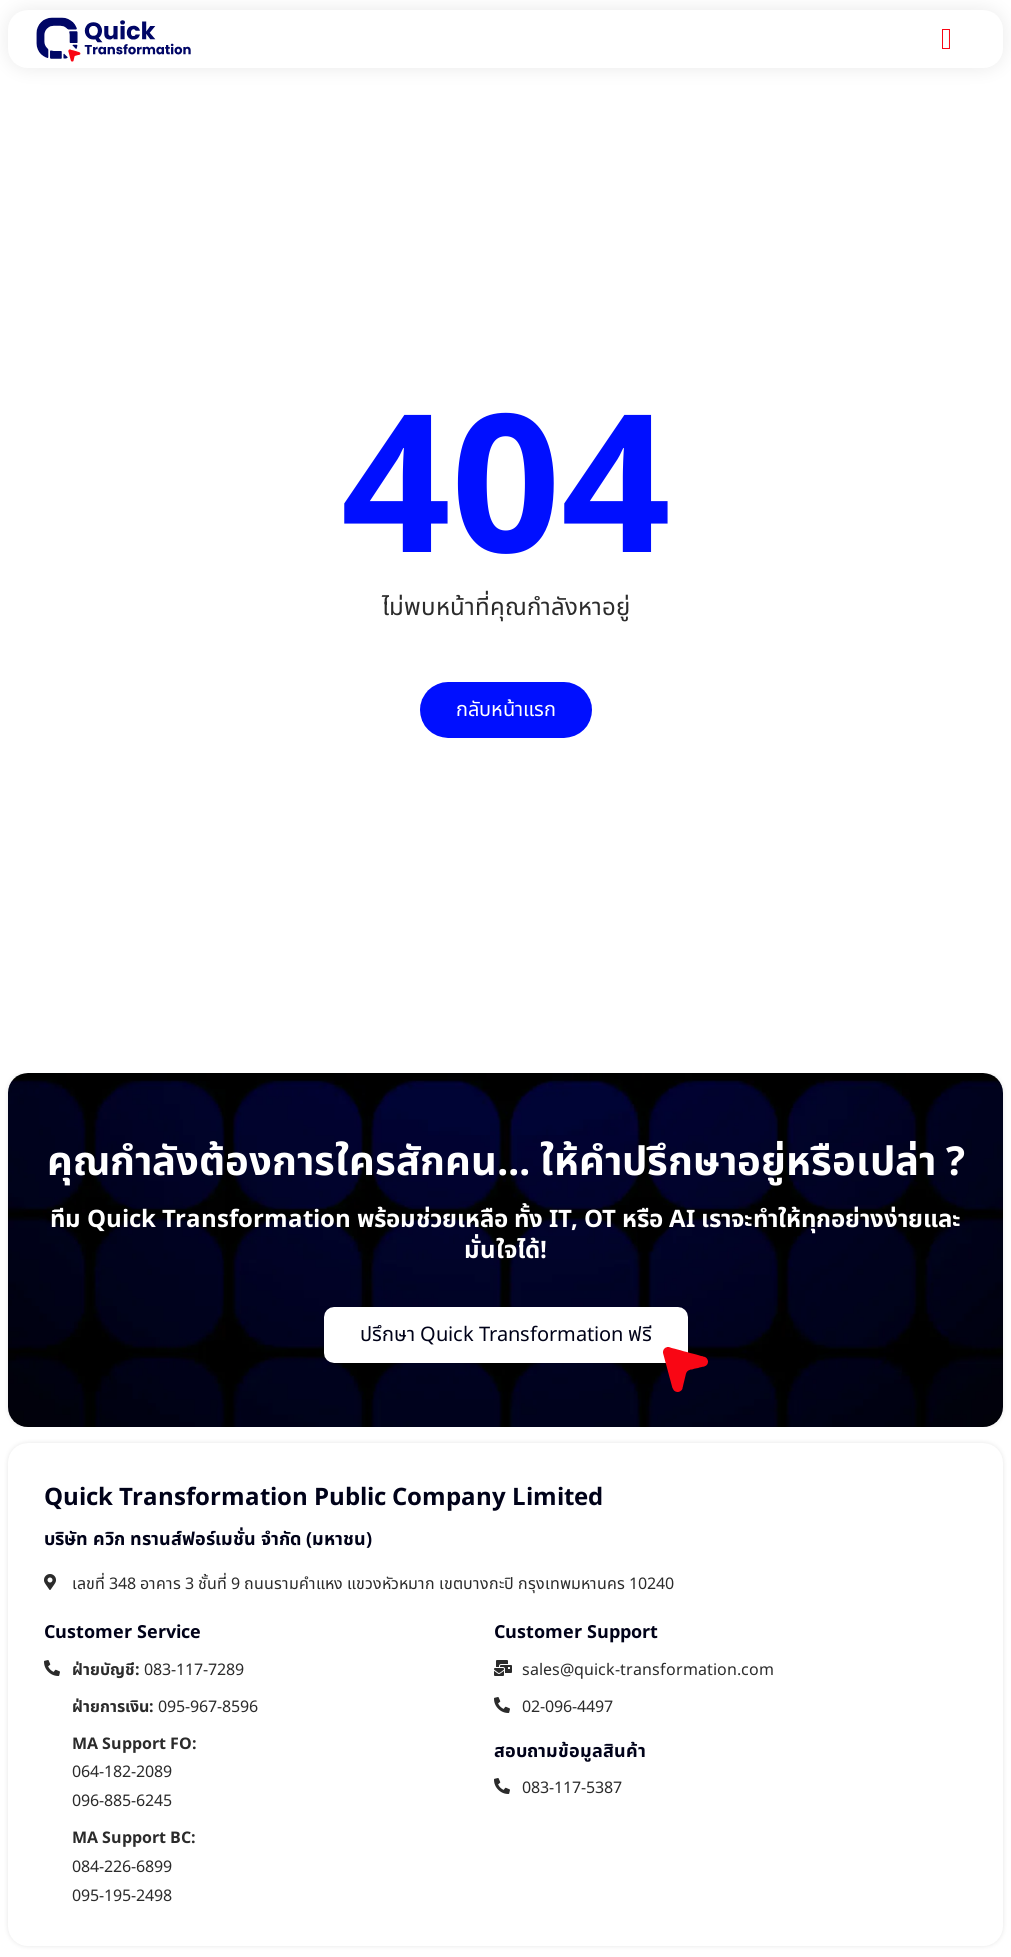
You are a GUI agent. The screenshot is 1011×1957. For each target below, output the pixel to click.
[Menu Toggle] (946, 39)
